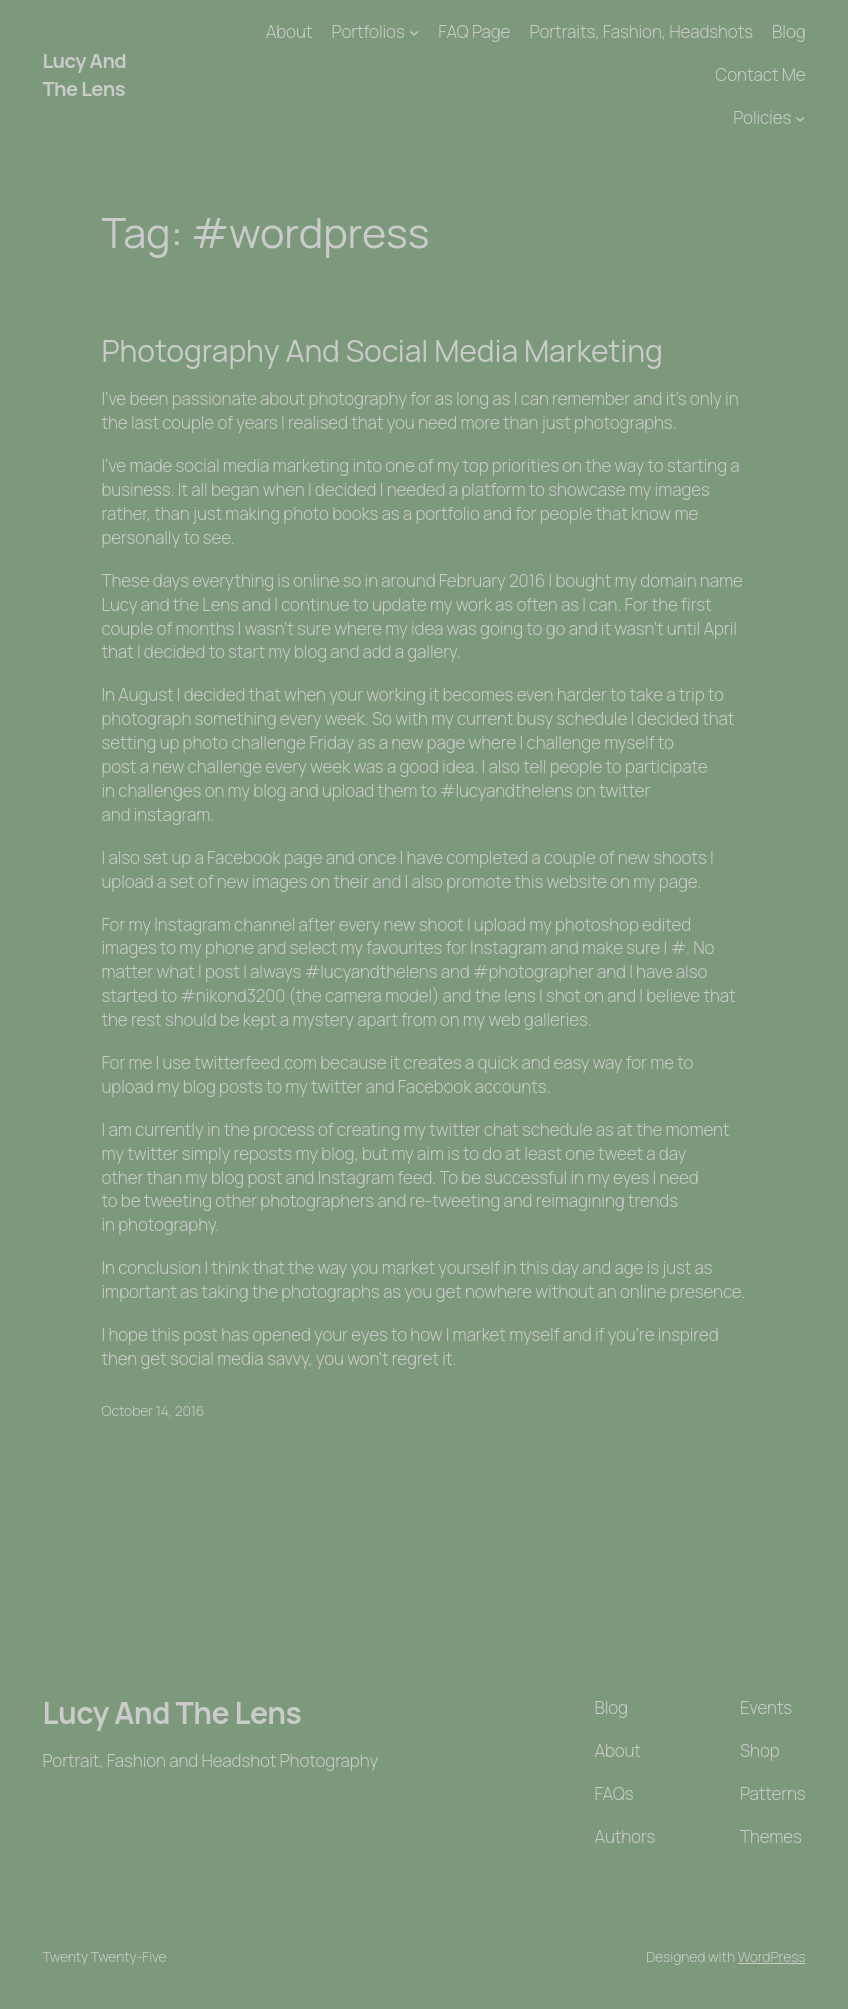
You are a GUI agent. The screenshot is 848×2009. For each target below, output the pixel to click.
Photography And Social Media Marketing (382, 351)
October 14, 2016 (153, 1410)
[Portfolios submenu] (414, 32)
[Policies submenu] (800, 118)
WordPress (772, 1956)
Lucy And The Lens (84, 74)
